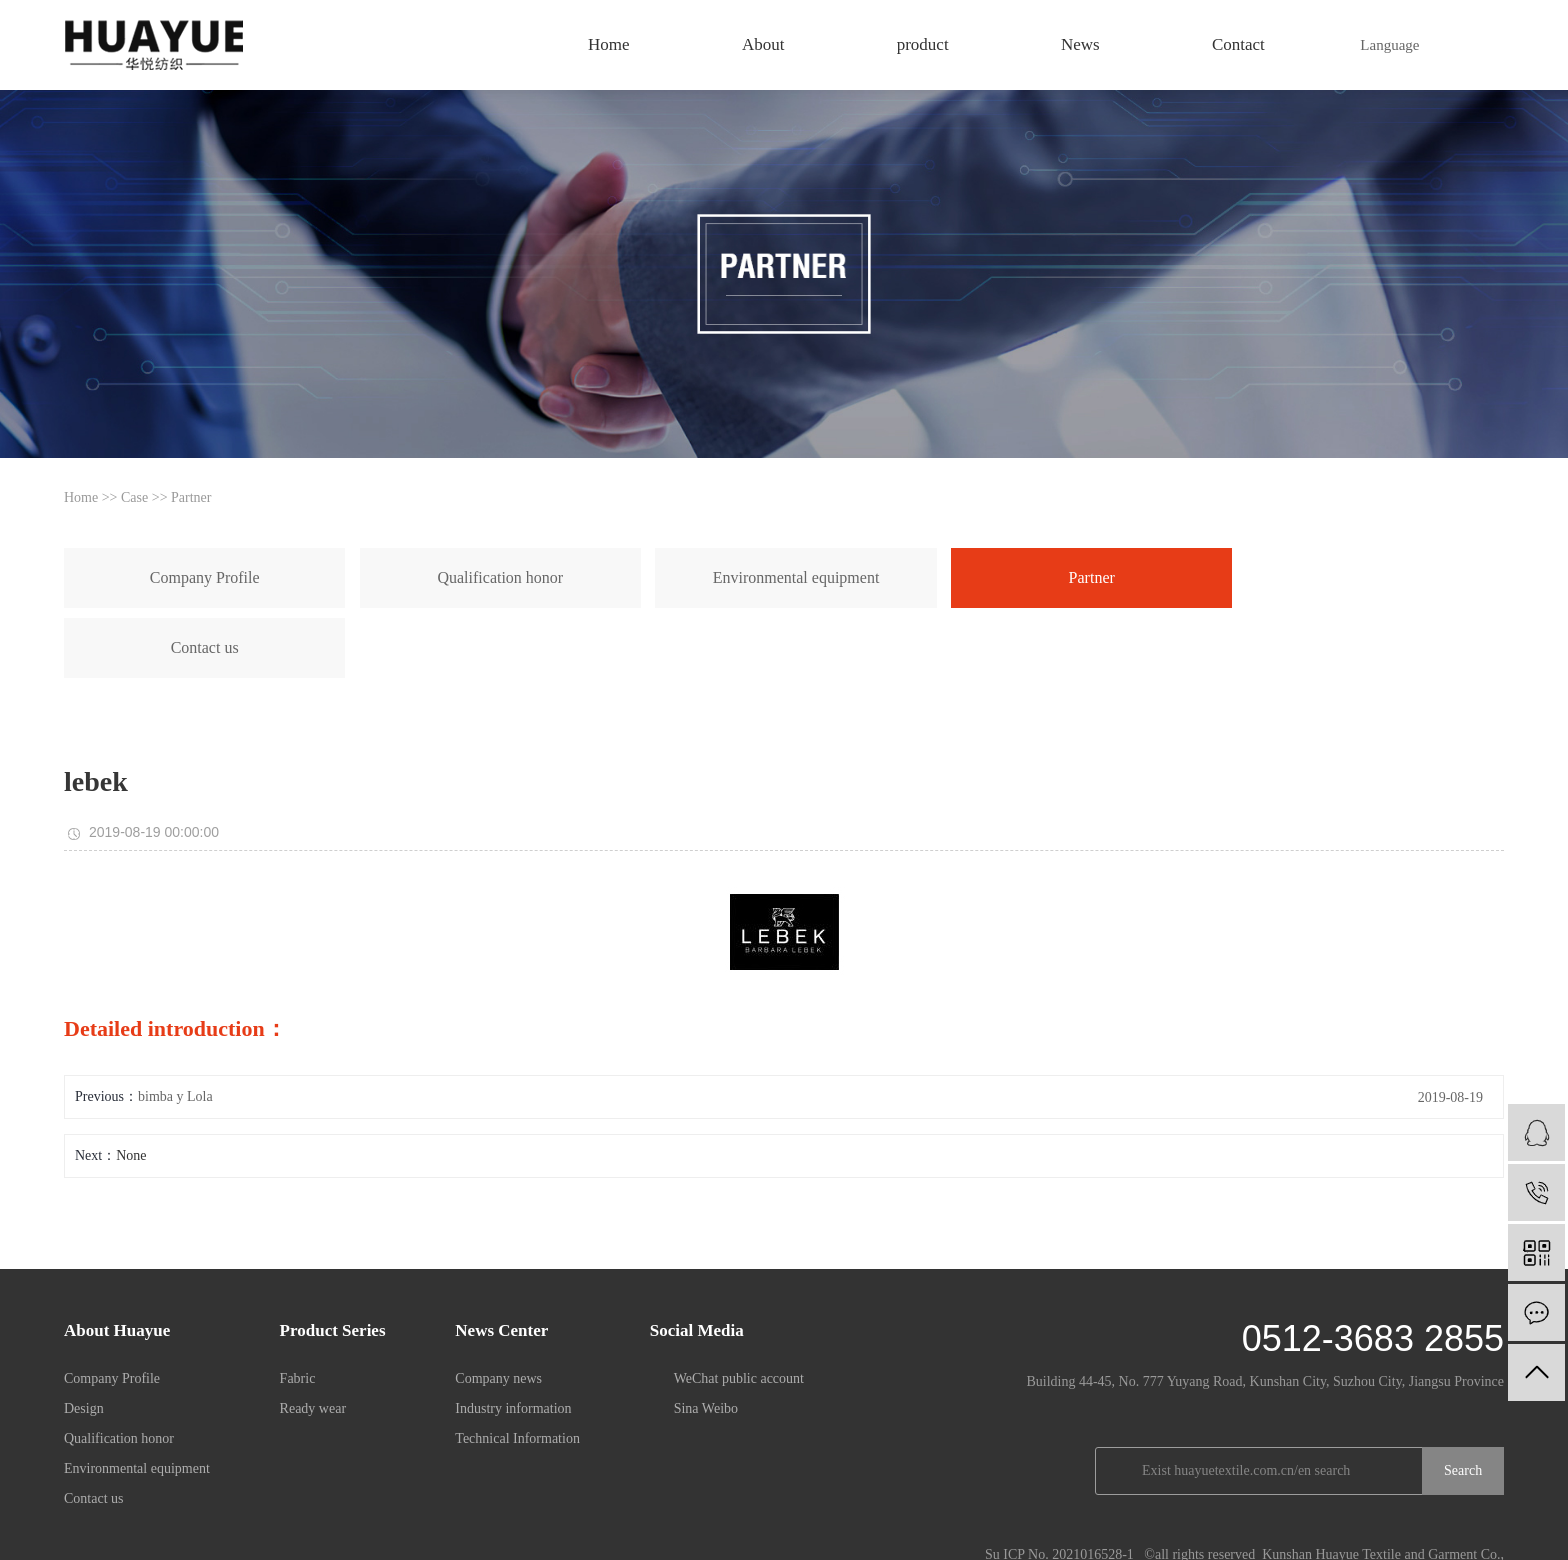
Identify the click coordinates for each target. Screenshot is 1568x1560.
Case (134, 497)
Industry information (513, 1338)
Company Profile (158, 577)
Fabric (298, 1308)
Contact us (964, 577)
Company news (498, 1308)
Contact (1238, 44)
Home (609, 44)
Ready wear (313, 1338)
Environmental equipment (566, 577)
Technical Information (517, 1368)
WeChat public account (739, 1308)
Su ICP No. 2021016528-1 (1059, 1484)
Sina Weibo (706, 1338)
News (1080, 44)
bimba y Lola (175, 1026)
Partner (191, 497)
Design (84, 1338)
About (763, 44)
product (923, 44)
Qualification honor (359, 577)
